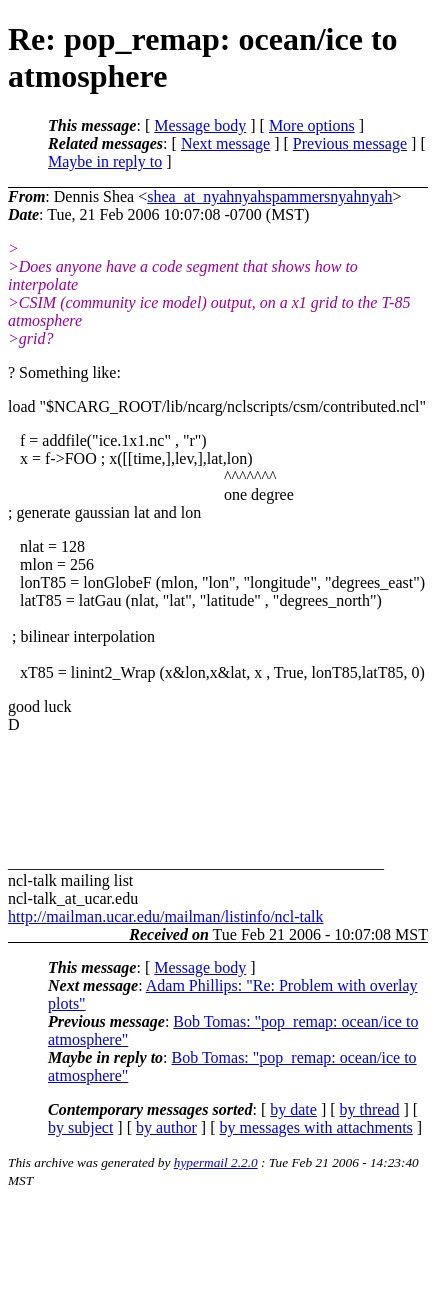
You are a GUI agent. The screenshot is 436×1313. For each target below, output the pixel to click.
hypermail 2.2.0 (216, 1162)
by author (166, 1127)
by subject (80, 1127)
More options (312, 125)
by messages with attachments (316, 1127)
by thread (370, 1109)
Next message (225, 143)
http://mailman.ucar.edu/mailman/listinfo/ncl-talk (165, 916)
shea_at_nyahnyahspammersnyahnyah (269, 196)
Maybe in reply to (105, 161)
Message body (200, 125)
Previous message (350, 143)
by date (293, 1109)
